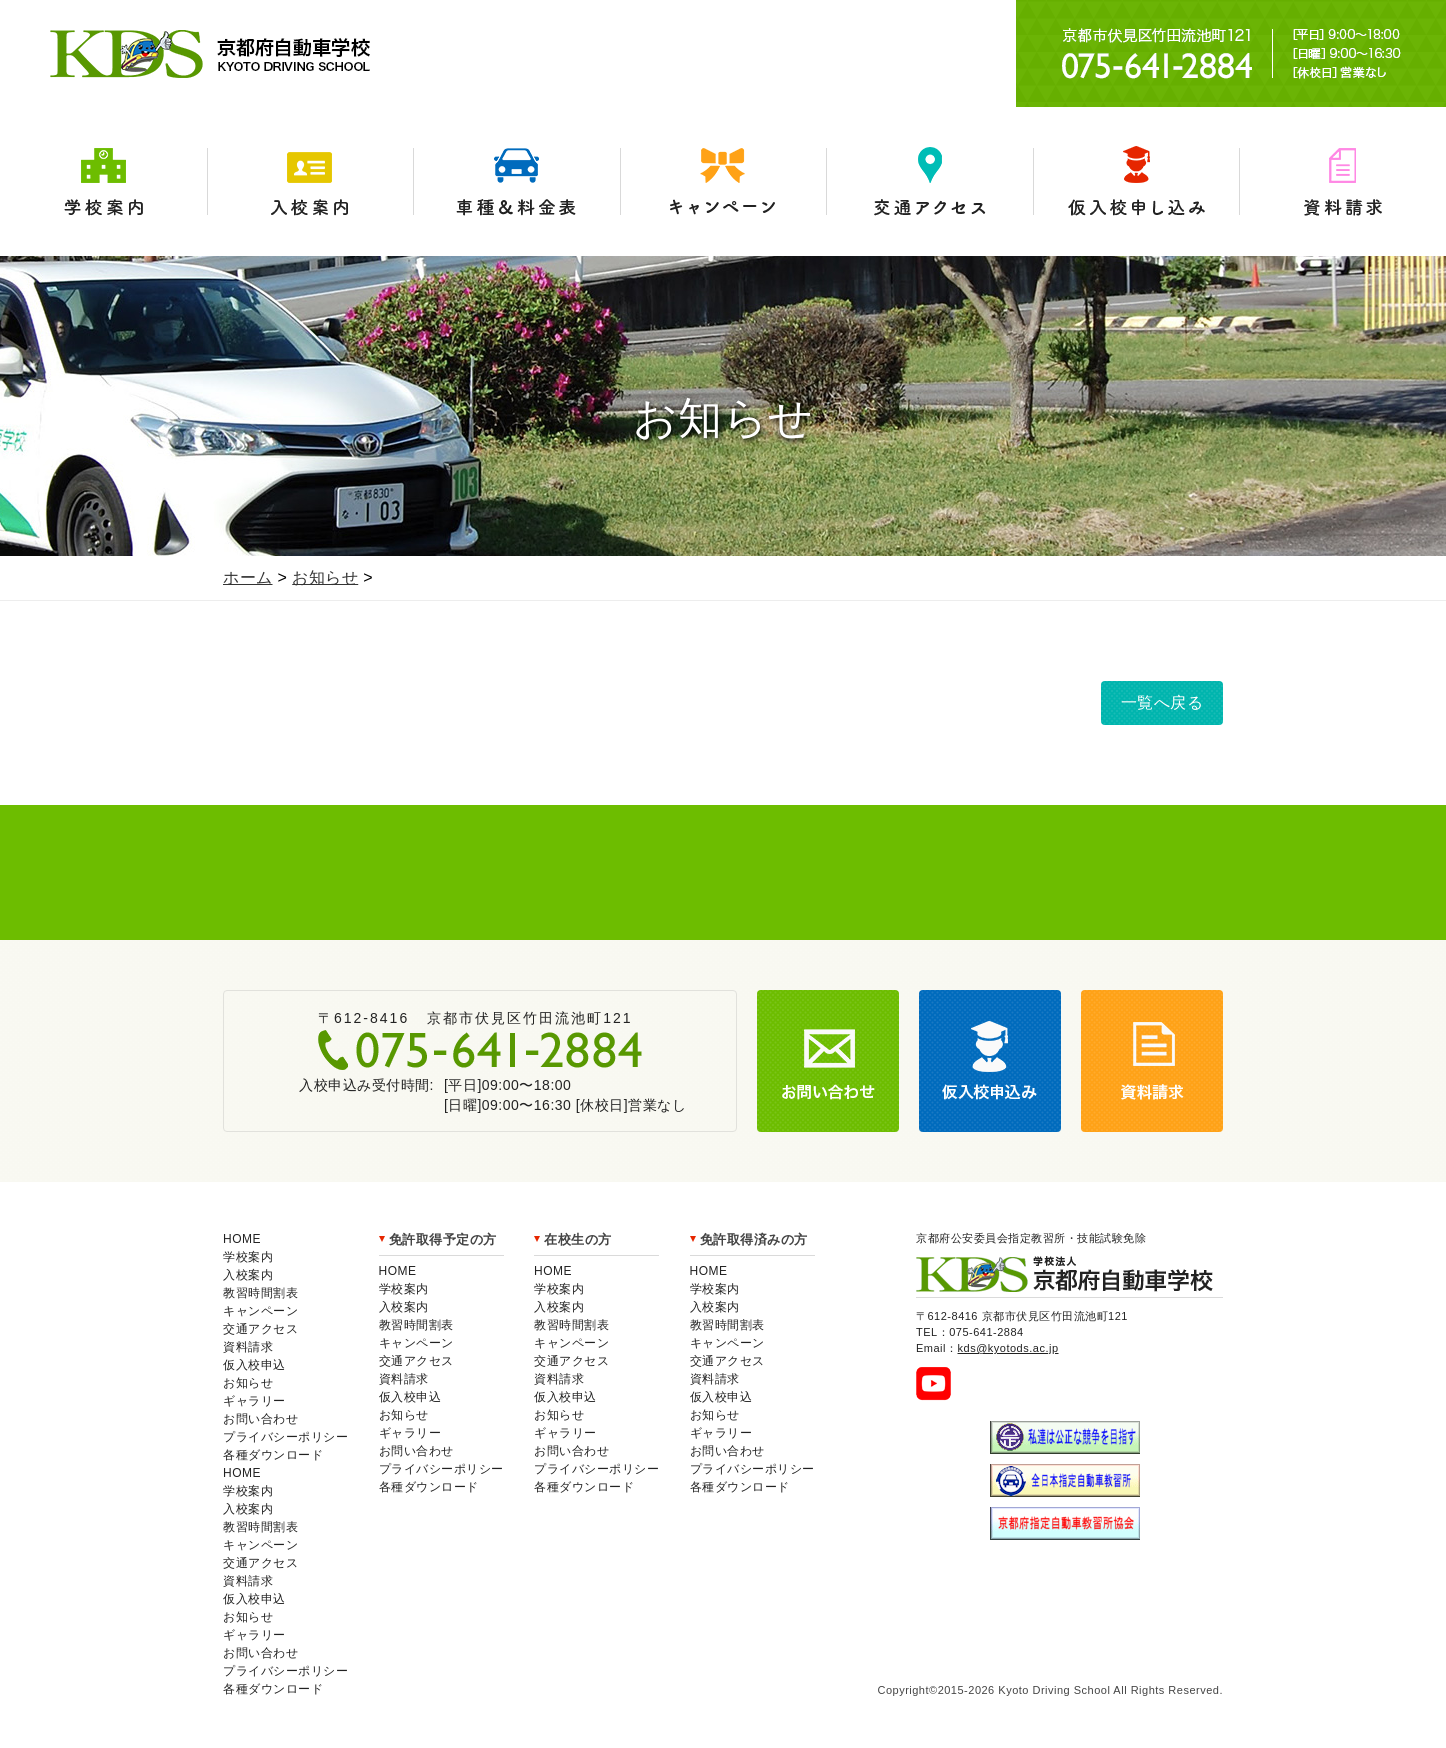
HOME (242, 1239)
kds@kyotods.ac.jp (1008, 1348)
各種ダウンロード (273, 1455)
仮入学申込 (1136, 181)
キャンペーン (723, 181)
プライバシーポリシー (285, 1437)
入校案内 (310, 181)
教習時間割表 (260, 1293)
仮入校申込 (254, 1365)
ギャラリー (254, 1401)
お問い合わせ (260, 1419)
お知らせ (325, 577)
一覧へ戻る (1162, 702)
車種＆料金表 (516, 181)
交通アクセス (929, 181)
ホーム (248, 577)
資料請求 (1342, 181)
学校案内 (103, 181)
